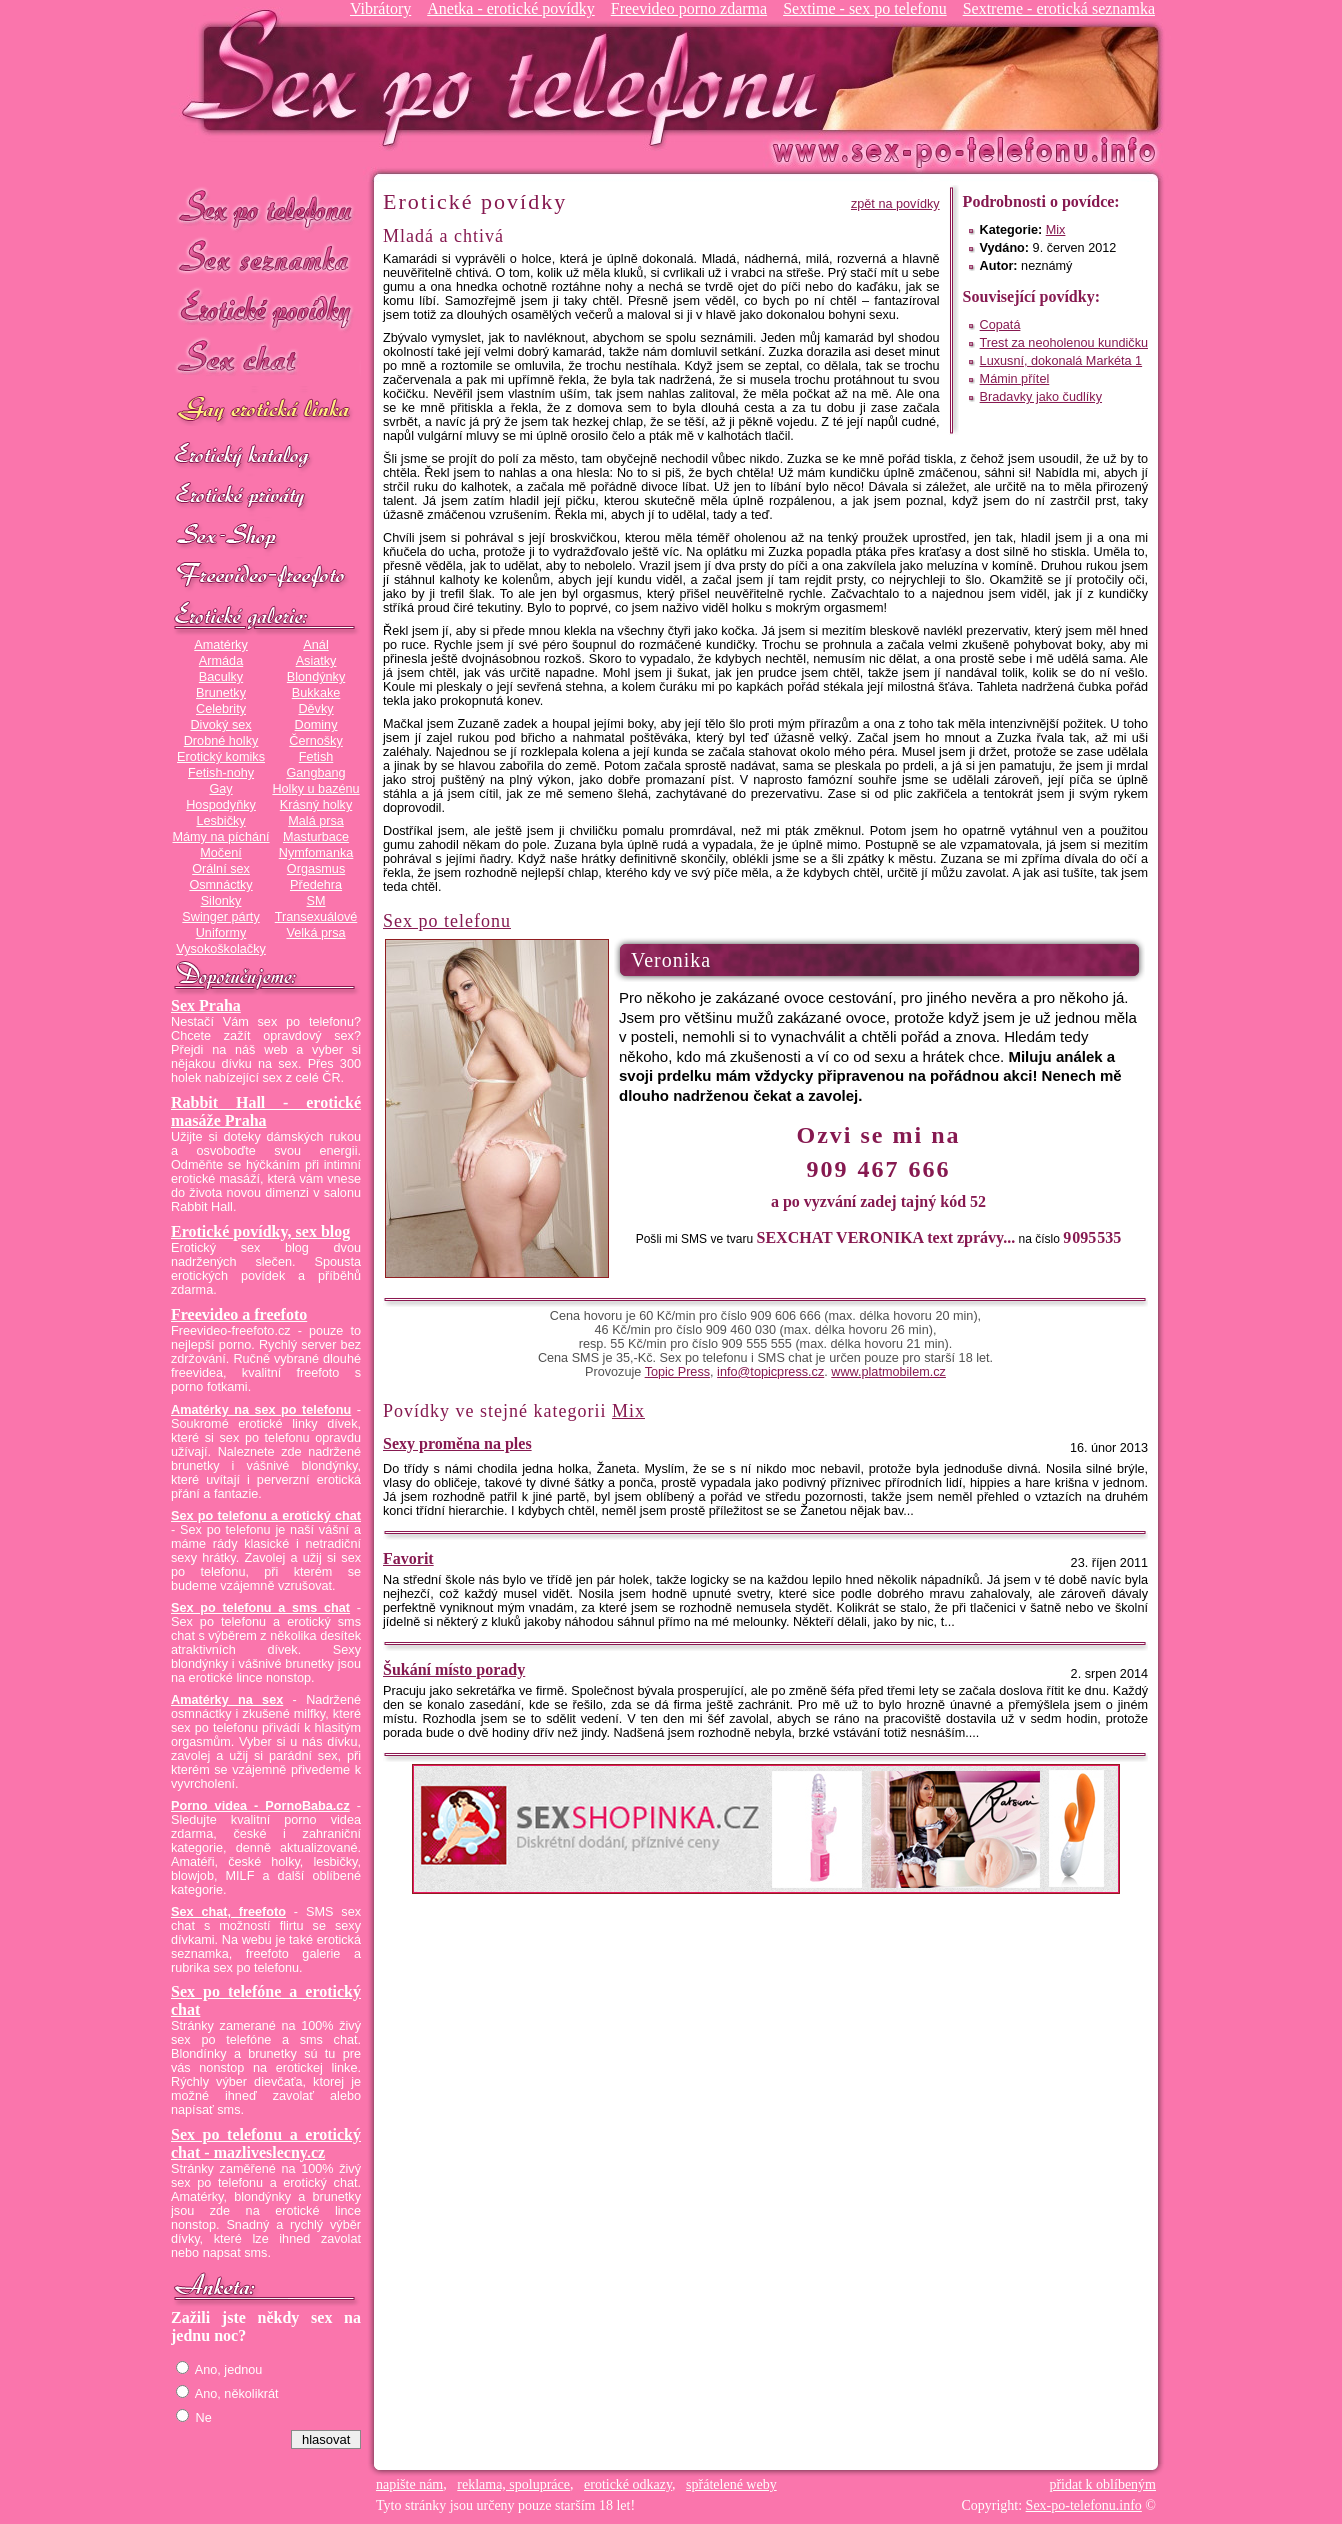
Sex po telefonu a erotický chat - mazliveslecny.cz (266, 2143)
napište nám (409, 2484)
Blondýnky (316, 677)
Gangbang (315, 773)
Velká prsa (315, 933)
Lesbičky (220, 821)
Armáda (221, 661)
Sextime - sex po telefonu (865, 8)
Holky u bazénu (315, 789)
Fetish (316, 757)
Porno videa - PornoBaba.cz (260, 1806)
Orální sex (221, 869)
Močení (221, 853)
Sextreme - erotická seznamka (1059, 8)
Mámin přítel (1015, 379)
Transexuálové (316, 917)
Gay (220, 789)
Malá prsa (316, 821)
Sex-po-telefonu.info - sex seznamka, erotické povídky (508, 77)
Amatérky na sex (227, 1700)
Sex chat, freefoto (228, 1912)
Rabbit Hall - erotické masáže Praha (266, 1111)
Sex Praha (206, 1005)
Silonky (221, 901)
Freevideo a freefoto (239, 1314)
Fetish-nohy (221, 773)
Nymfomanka (316, 853)
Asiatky (316, 661)
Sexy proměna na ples (457, 1443)
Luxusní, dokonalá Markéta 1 (1061, 361)
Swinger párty (220, 917)
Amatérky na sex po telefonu (261, 1410)
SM (316, 901)
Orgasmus (316, 869)
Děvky (315, 709)
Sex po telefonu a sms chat (260, 1608)
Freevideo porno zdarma (689, 8)
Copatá (1000, 325)
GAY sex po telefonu (266, 411)
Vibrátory (380, 8)
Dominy (316, 725)
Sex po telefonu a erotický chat (266, 1516)
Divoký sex (220, 725)
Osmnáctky (220, 885)
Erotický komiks (221, 757)
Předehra (316, 885)
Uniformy (221, 933)
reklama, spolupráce (513, 2484)
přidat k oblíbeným (1102, 2484)
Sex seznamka (266, 258)
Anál (315, 645)
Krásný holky (316, 805)
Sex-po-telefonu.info (1084, 2505)
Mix (1056, 230)
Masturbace (316, 837)
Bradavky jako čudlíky (1041, 397)
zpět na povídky (895, 204)
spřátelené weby (731, 2484)
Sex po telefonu (266, 207)
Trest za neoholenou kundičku (1064, 343)
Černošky (315, 741)
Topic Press (677, 1372)
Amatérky (220, 645)
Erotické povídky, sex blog (260, 1231)
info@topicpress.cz (770, 1372)
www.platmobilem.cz (888, 1372)
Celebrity (221, 709)
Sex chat (266, 360)
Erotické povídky (266, 309)
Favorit (408, 1558)
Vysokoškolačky (221, 949)
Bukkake (316, 693)
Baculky (221, 677)
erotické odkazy (628, 2484)
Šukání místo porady (454, 1669)
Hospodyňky (221, 805)
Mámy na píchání (220, 837)
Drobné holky (221, 741)
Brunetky (221, 693)
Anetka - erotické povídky (511, 8)
